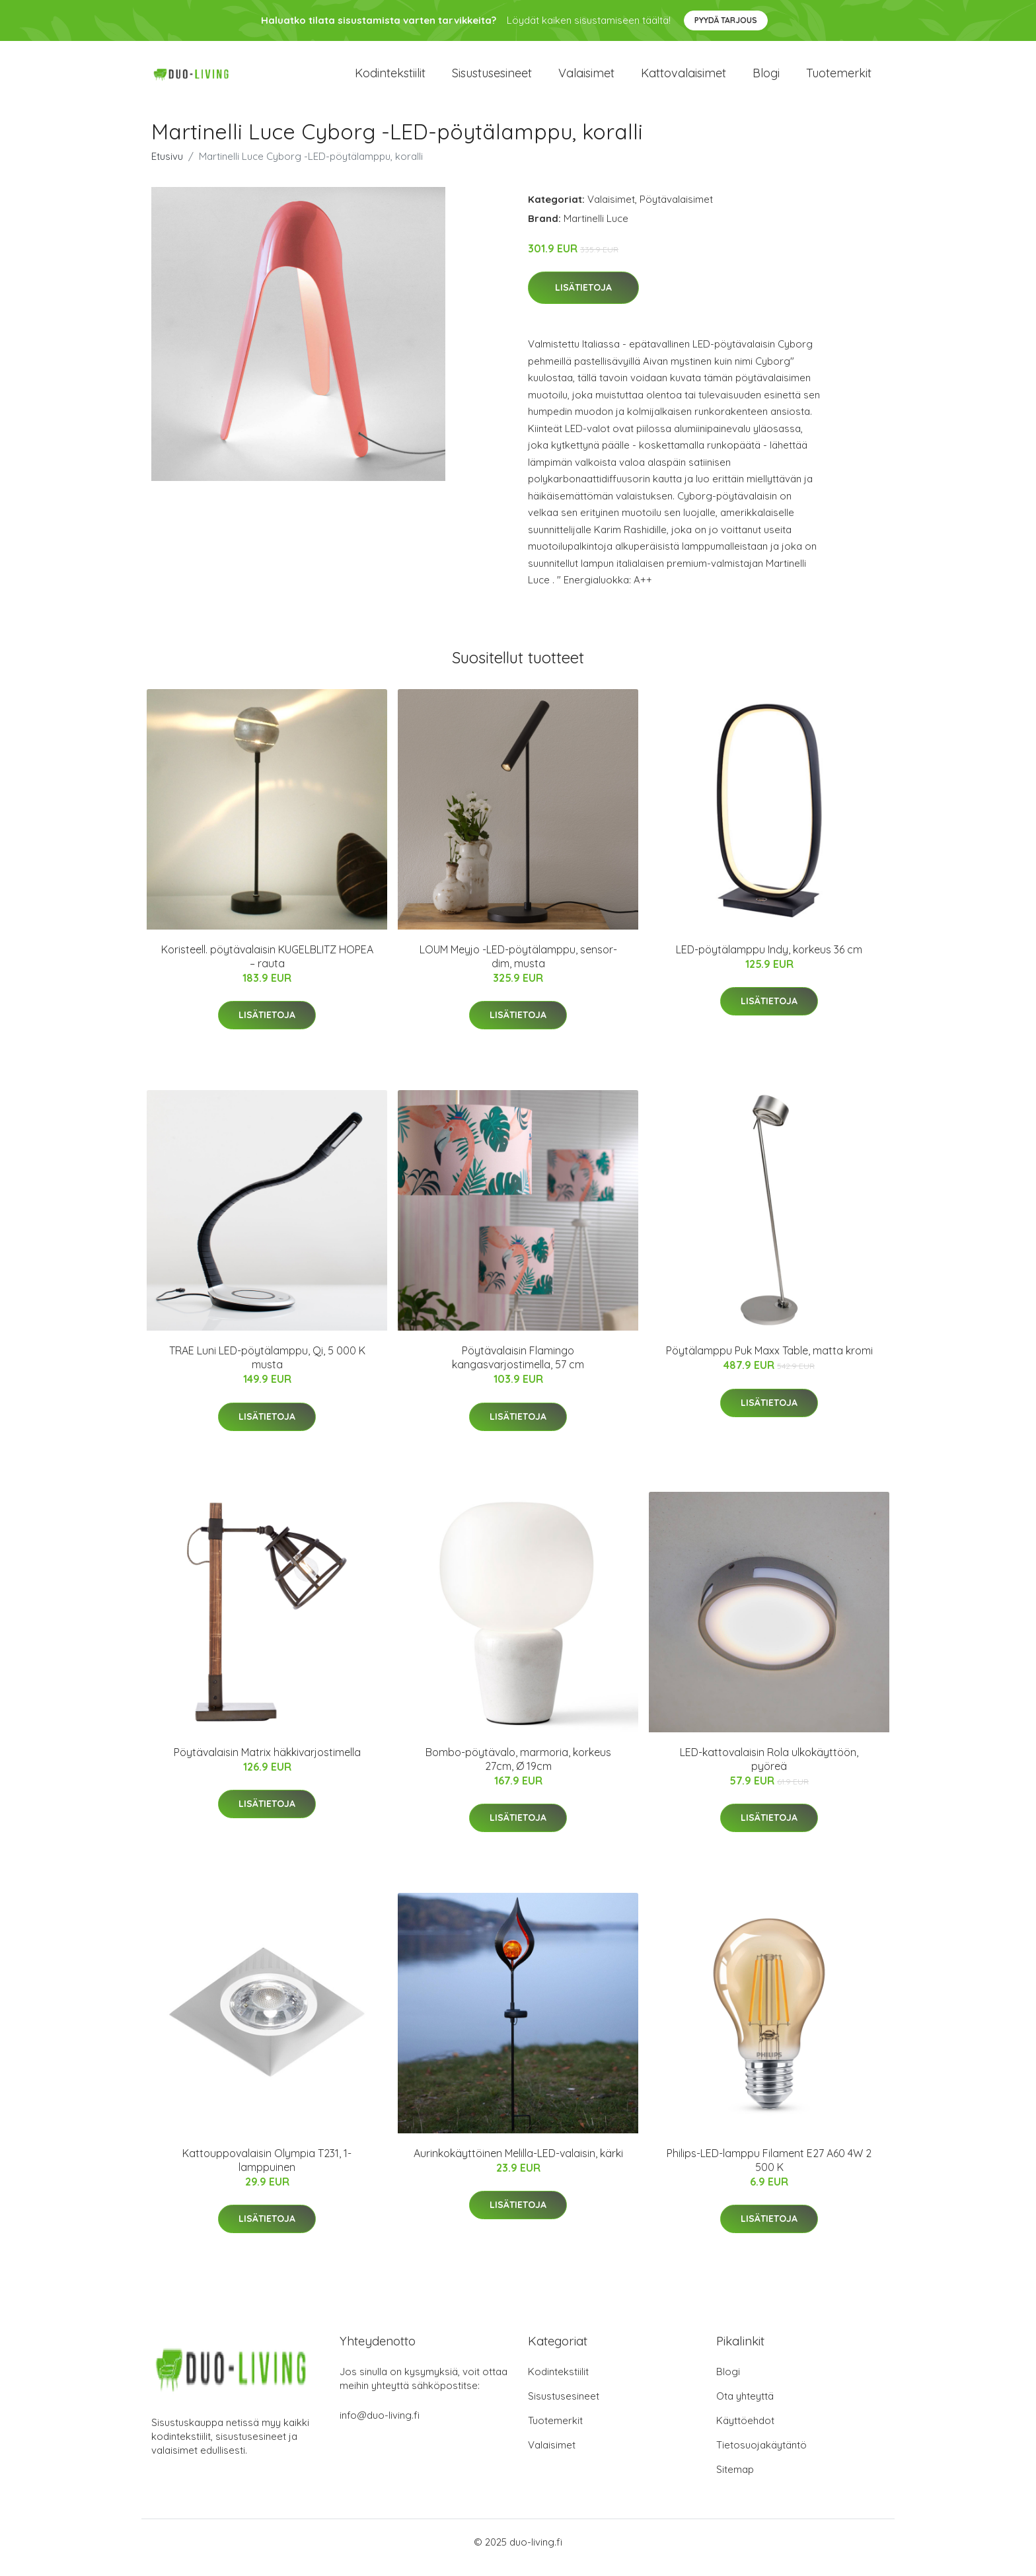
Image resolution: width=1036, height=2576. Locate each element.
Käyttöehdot (745, 2431)
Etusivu (167, 167)
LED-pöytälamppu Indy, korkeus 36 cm (769, 960)
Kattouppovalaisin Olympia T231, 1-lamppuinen (267, 2171)
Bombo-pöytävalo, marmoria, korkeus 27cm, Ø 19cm (518, 1770)
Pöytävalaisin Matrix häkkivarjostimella (267, 1763)
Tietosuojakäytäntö (761, 2456)
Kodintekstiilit (390, 79)
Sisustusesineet (492, 79)
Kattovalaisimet (683, 79)
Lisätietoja (583, 299)
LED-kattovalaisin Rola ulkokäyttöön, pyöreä (769, 1770)
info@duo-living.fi (380, 2426)
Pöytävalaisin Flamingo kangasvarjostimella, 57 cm (518, 1368)
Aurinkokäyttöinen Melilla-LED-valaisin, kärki (518, 2164)
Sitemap (735, 2480)
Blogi (766, 79)
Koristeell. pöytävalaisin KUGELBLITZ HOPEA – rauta (267, 967)
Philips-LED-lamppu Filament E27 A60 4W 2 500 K (769, 2171)
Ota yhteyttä (745, 2407)
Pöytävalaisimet (676, 210)
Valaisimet (586, 79)
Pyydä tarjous (725, 20)
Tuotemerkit (838, 79)
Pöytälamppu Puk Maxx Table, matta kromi (769, 1361)
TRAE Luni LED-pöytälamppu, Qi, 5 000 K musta (267, 1368)
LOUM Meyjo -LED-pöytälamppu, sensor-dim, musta (518, 967)
